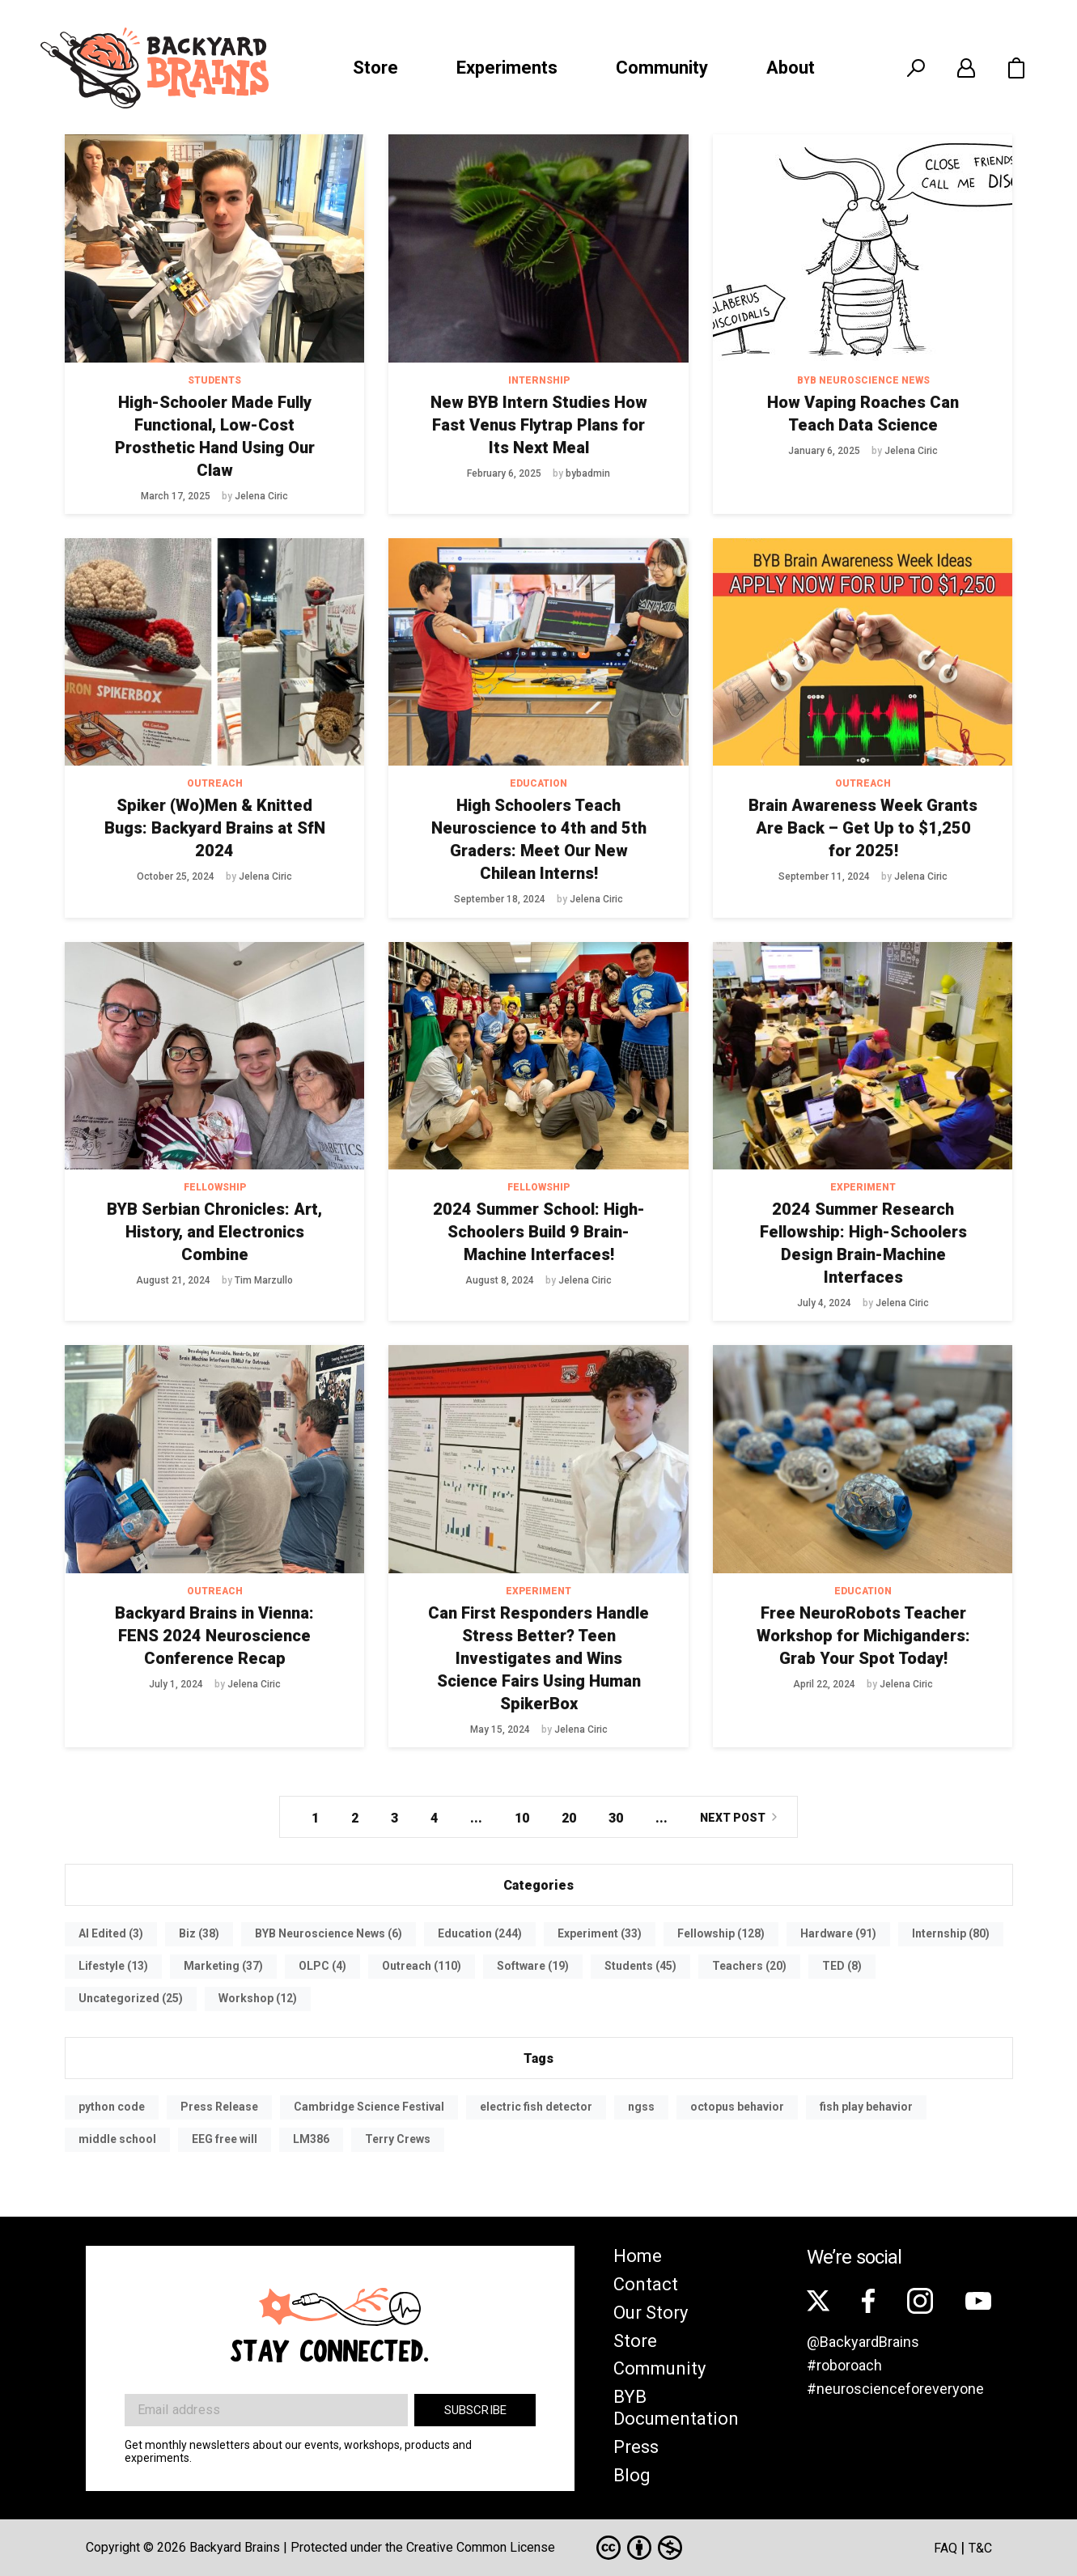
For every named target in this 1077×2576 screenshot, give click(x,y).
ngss (641, 2106)
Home (637, 2256)
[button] (1016, 68)
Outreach (215, 783)
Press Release (219, 2106)
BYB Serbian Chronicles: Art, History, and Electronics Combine (214, 1231)
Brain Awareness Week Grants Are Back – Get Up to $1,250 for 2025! (862, 828)
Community (662, 67)
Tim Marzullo (264, 1280)
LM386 (311, 2139)
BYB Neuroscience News (863, 380)
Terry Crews (397, 2139)
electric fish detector (536, 2106)
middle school (117, 2139)
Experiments (507, 67)
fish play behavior (866, 2106)
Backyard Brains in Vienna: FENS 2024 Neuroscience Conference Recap (214, 1635)
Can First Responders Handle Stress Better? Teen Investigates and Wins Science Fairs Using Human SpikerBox (538, 1658)
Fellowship (215, 1187)
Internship (539, 380)
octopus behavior (737, 2106)
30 (615, 1818)
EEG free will (224, 2139)
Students (214, 380)
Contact (645, 2284)
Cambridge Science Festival (369, 2106)
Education (538, 783)
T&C (980, 2548)
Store (375, 67)
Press (636, 2447)
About (790, 67)
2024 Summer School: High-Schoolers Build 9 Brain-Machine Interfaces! (539, 1231)
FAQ (945, 2548)
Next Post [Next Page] (732, 1817)
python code (111, 2106)
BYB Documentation (676, 2408)
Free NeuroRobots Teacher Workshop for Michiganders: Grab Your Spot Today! (863, 1635)
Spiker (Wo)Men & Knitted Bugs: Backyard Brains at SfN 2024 (214, 828)
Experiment (863, 1187)
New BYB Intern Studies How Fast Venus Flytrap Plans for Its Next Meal (538, 425)
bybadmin (588, 473)
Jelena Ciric (261, 496)
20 (569, 1818)
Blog (632, 2475)
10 (522, 1818)
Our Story (650, 2312)
